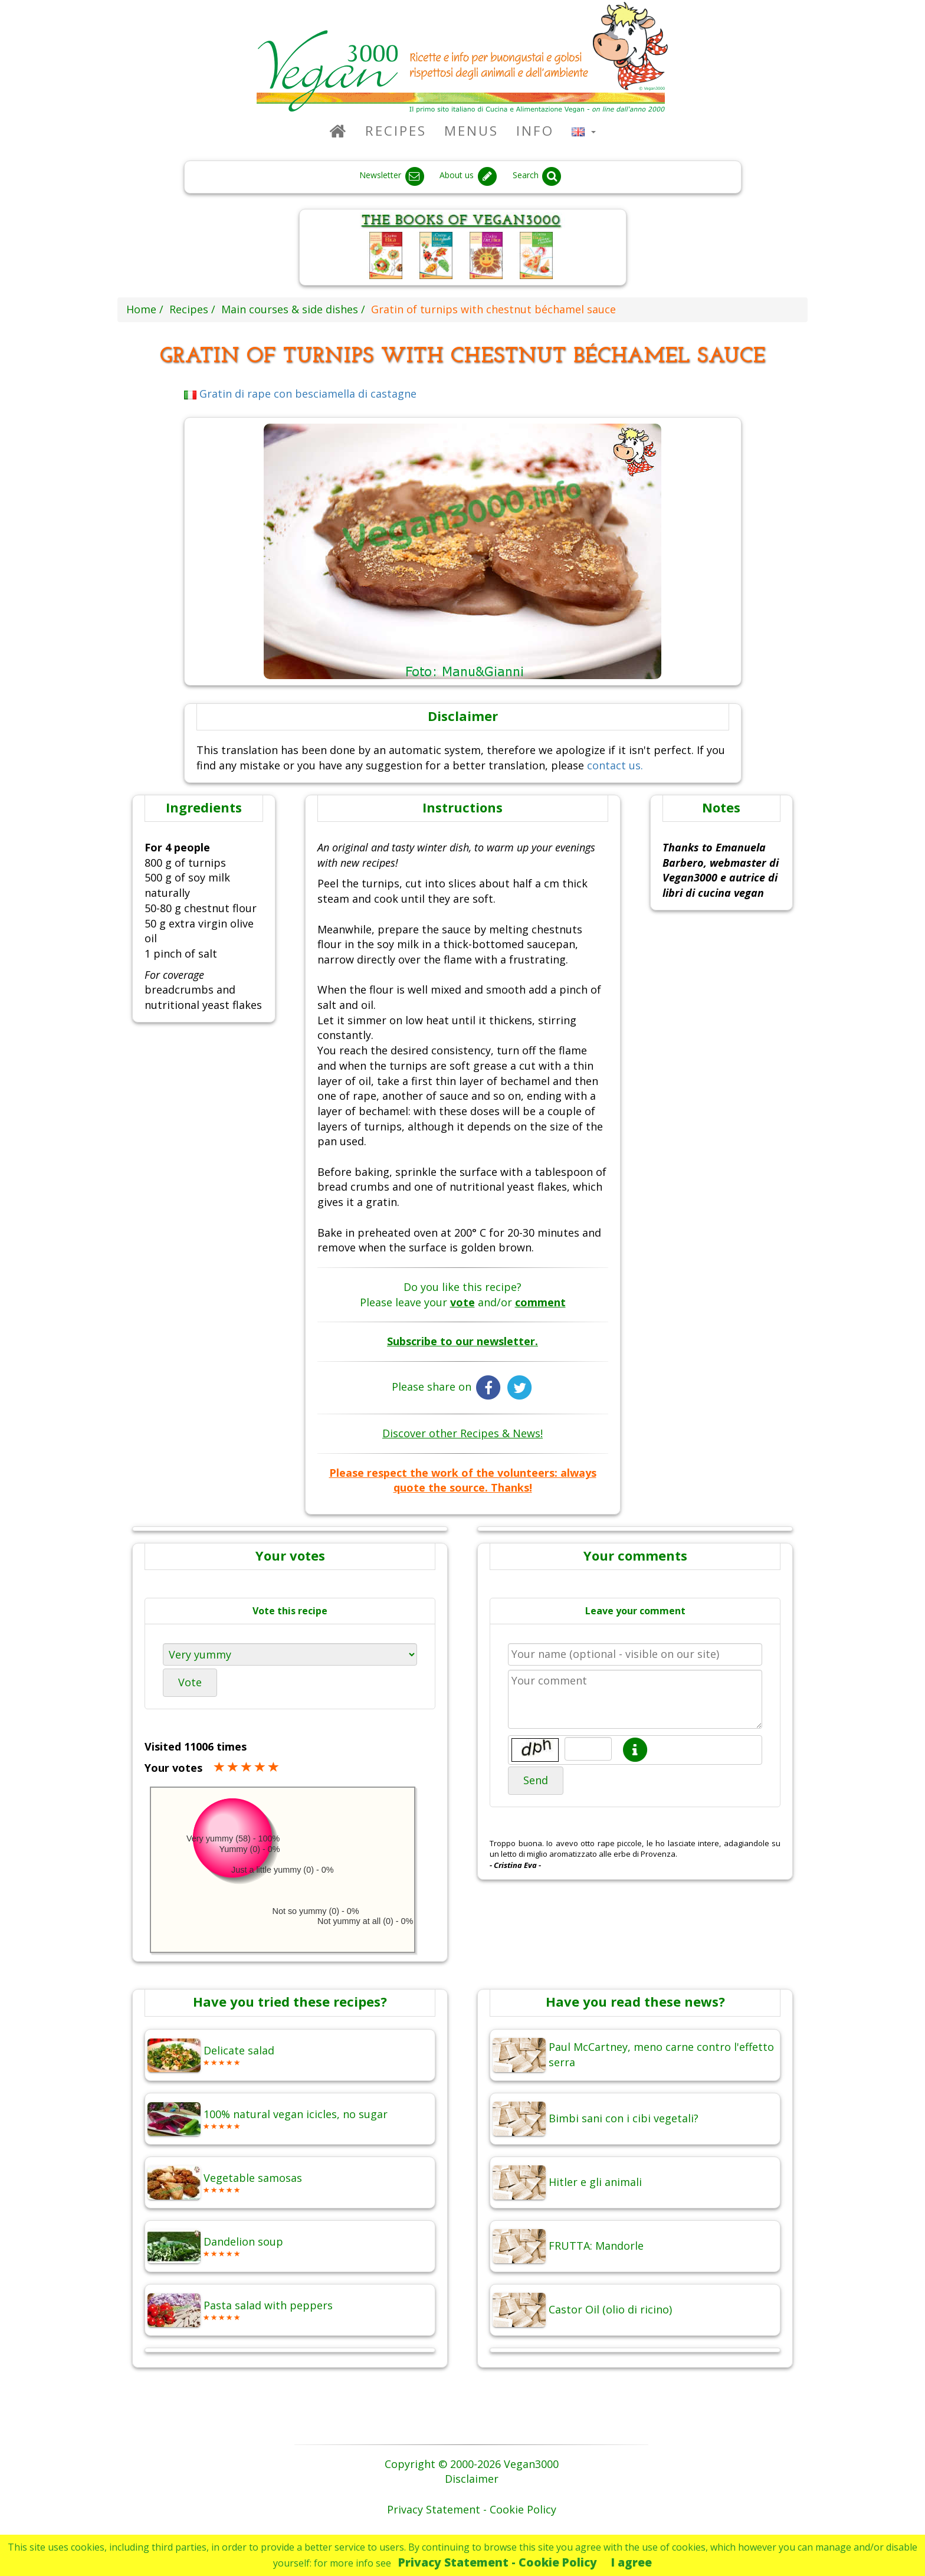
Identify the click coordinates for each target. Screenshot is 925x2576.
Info (535, 131)
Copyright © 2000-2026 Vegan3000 (472, 2464)
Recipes (396, 131)
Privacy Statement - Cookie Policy (497, 2562)
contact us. (615, 765)
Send (535, 1780)
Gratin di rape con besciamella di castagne (300, 393)
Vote (190, 1682)
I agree (631, 2562)
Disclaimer (471, 2479)
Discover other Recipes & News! (462, 1433)
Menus (471, 131)
